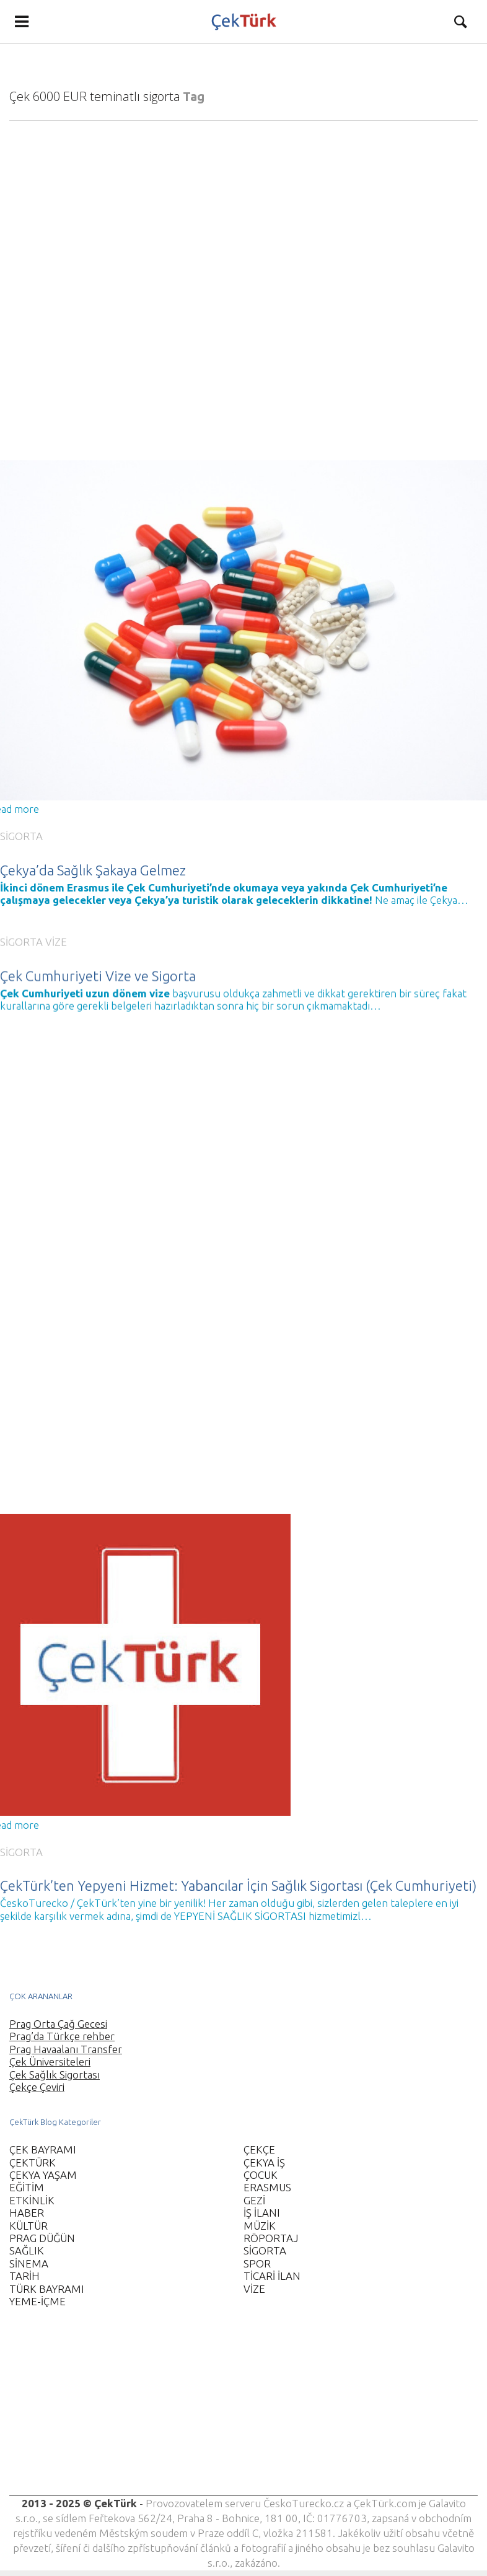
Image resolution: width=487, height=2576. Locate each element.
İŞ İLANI (262, 2213)
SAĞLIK (26, 2250)
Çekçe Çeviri (36, 2087)
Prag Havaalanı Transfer (65, 2049)
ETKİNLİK (32, 2200)
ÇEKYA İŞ (264, 2162)
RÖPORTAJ (271, 2238)
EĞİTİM (26, 2187)
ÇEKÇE (259, 2149)
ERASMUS (267, 2187)
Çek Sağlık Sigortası (54, 2074)
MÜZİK (260, 2226)
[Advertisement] (238, 2409)
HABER (26, 2213)
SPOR (257, 2263)
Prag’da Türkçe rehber (62, 2036)
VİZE (56, 928)
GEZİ (254, 2200)
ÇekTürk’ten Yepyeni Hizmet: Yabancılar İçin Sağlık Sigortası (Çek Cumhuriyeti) (238, 1872)
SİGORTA (21, 836)
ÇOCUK (261, 2175)
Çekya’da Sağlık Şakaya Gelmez (93, 870)
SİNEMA (28, 2263)
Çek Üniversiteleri (49, 2061)
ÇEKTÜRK (32, 2162)
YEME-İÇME (37, 2301)
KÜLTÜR (28, 2226)
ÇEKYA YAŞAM (43, 2175)
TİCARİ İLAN (272, 2276)
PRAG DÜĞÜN (42, 2238)
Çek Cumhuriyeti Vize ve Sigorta (98, 962)
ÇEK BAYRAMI (42, 2149)
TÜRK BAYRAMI (46, 2289)
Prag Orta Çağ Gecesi (58, 2024)
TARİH (24, 2276)
